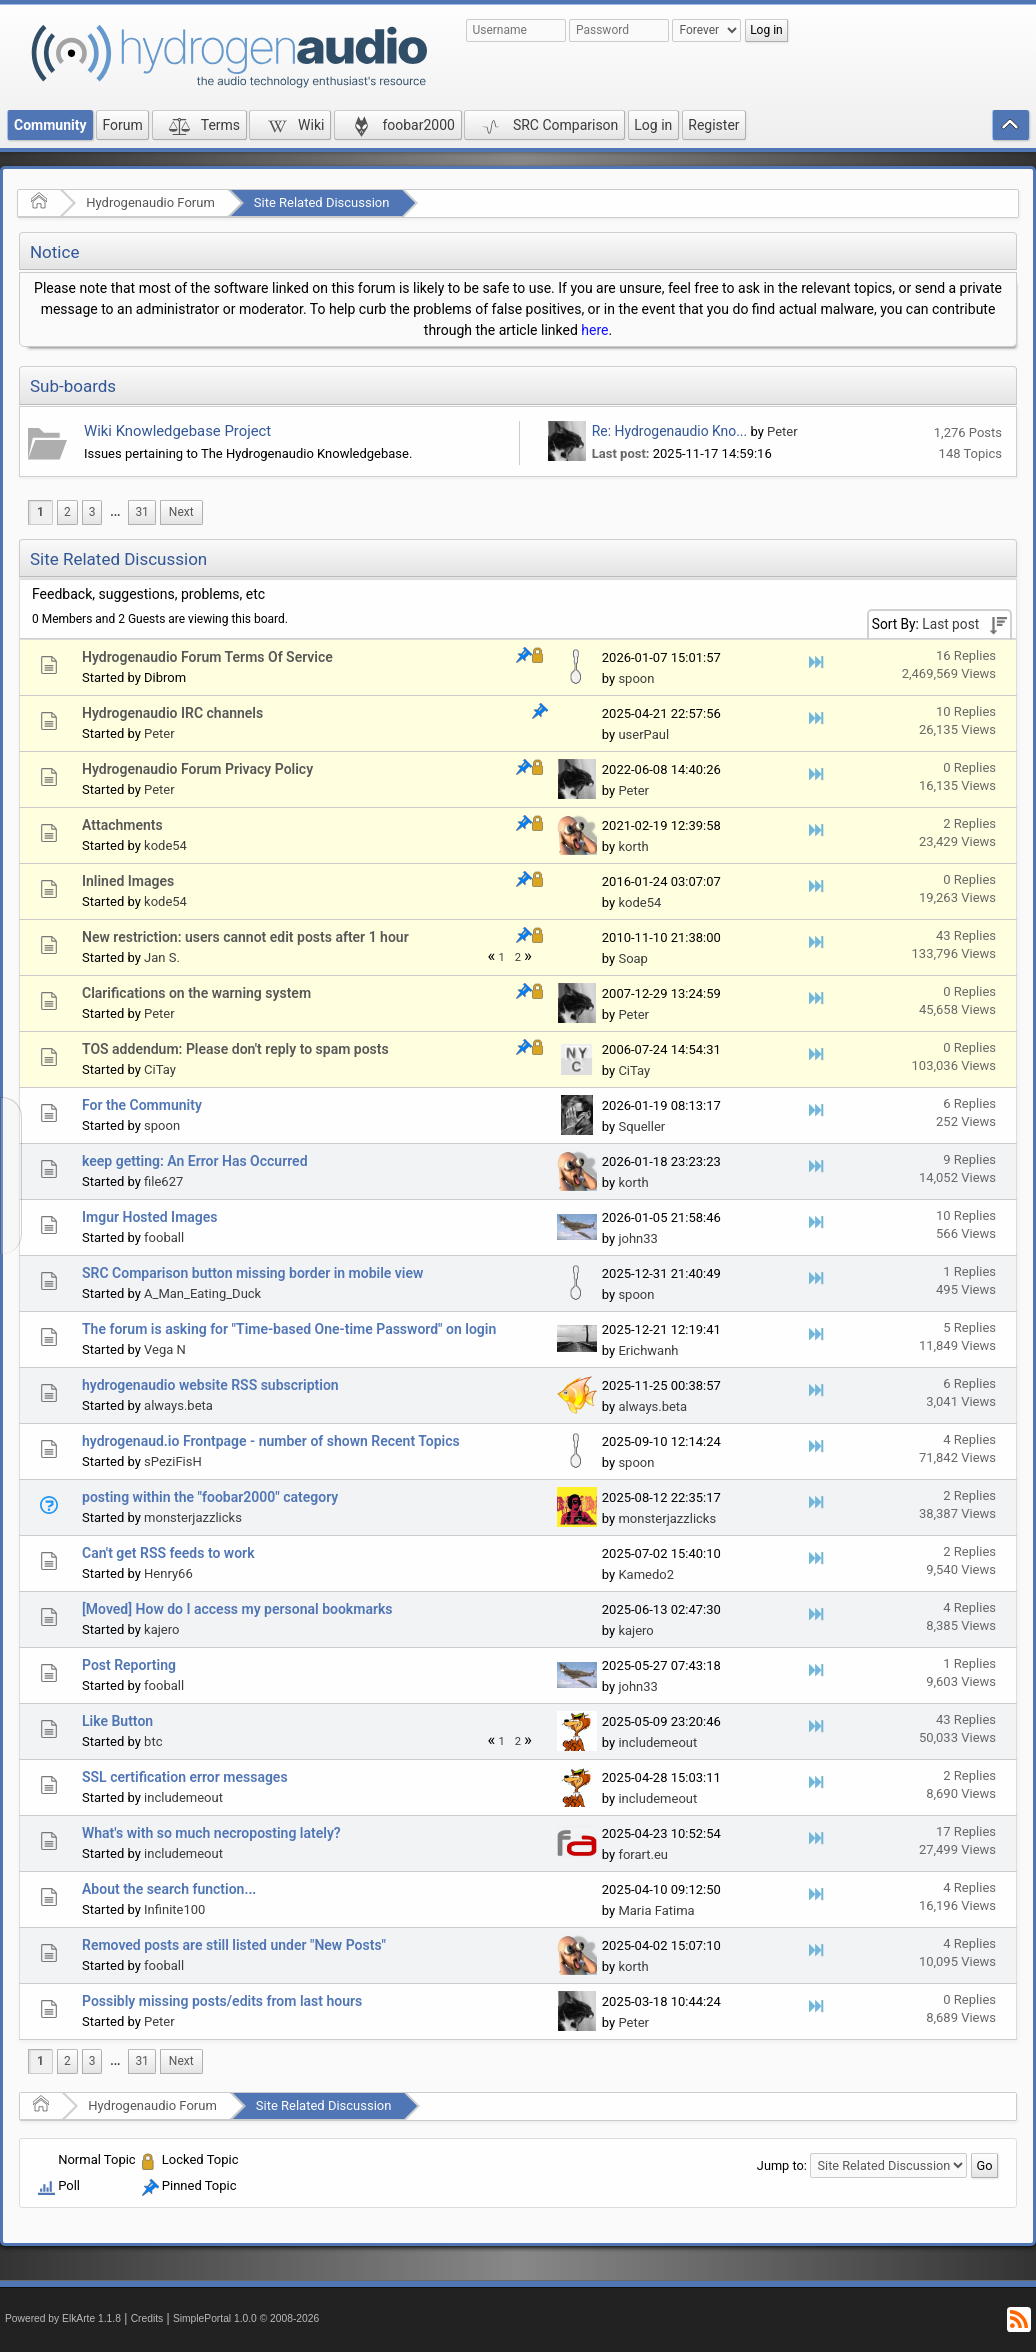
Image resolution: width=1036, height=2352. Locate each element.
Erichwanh (648, 1350)
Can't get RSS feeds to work (168, 1553)
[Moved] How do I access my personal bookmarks (237, 1609)
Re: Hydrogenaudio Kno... (669, 431)
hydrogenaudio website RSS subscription (210, 1385)
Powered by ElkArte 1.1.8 (63, 2318)
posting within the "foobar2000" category (210, 1497)
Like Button (117, 1721)
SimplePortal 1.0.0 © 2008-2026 (246, 2318)
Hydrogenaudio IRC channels (172, 713)
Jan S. (162, 957)
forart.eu (643, 1854)
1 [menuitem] (40, 512)
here (594, 330)
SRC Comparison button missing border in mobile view (252, 1273)
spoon (636, 678)
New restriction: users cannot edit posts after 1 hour (245, 937)
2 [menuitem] (67, 512)
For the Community (142, 1105)
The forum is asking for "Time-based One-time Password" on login (289, 1329)
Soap (633, 958)
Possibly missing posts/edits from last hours (222, 2001)
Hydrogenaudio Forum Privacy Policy (197, 769)
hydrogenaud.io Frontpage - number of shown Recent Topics (271, 1441)
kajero (161, 1629)
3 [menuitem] (92, 512)
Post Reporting (129, 1665)
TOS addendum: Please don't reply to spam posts (235, 1049)
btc (153, 1741)
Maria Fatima (656, 1910)
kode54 (165, 845)
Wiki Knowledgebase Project (177, 431)
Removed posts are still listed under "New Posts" (234, 1945)
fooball (164, 1237)
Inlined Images (128, 881)
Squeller (641, 1126)
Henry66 (168, 1573)
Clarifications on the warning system (196, 993)
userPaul (643, 734)
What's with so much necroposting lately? (211, 1833)
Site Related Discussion (322, 202)
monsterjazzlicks (193, 1517)
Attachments (122, 825)
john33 (637, 1238)
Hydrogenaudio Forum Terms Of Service (207, 657)
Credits (147, 2318)
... (115, 512)
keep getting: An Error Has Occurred (195, 1161)
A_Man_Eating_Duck (202, 1293)
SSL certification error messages (185, 1777)
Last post (950, 624)
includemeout (657, 1742)
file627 (163, 1181)
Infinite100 (174, 1909)
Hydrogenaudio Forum (150, 202)
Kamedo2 (646, 1574)
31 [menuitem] (141, 512)
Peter (782, 431)
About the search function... (169, 1889)
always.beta (178, 1405)
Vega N (165, 1349)
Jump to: (782, 2165)
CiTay (160, 1069)
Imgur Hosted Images (150, 1217)
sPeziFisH (173, 1461)
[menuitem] (115, 512)
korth (633, 846)
